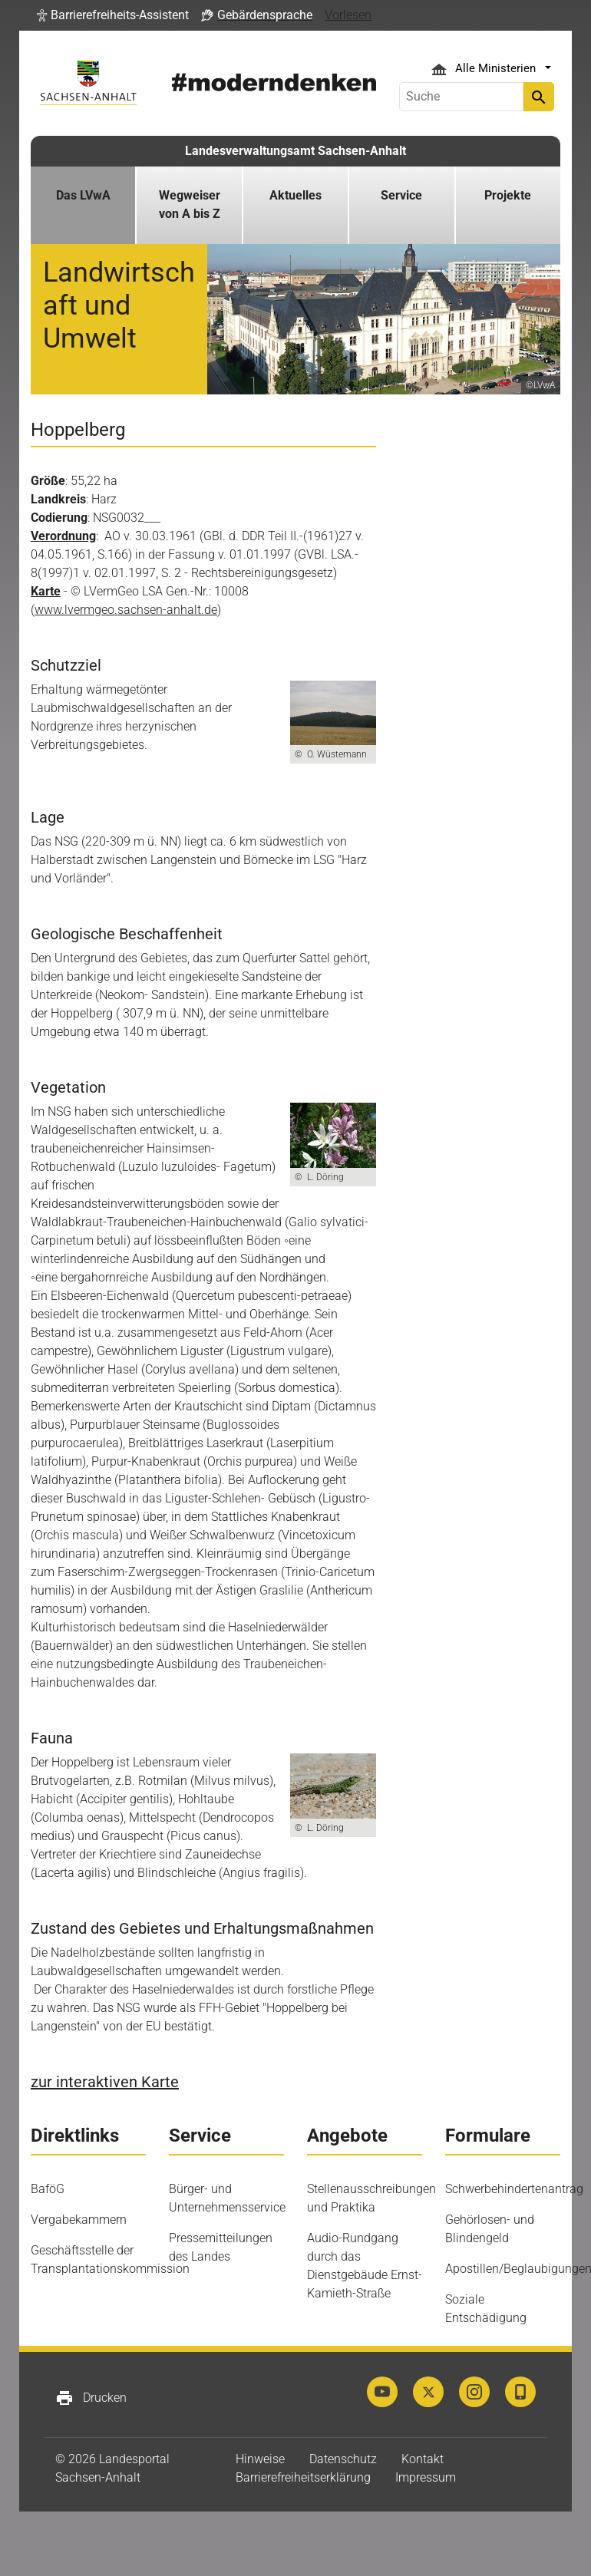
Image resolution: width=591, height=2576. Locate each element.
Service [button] (401, 195)
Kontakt (422, 2459)
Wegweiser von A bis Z (189, 204)
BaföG (47, 2189)
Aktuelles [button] (295, 195)
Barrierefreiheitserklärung (303, 2477)
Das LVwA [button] (83, 195)
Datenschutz (343, 2459)
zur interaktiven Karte (105, 2082)
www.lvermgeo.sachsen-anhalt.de (126, 609)
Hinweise (260, 2459)
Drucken (91, 2398)
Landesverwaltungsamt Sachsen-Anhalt (295, 150)
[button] (113, 15)
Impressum (425, 2477)
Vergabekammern (79, 2219)
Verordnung (63, 536)
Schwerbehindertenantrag (514, 2189)
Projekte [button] (507, 195)
